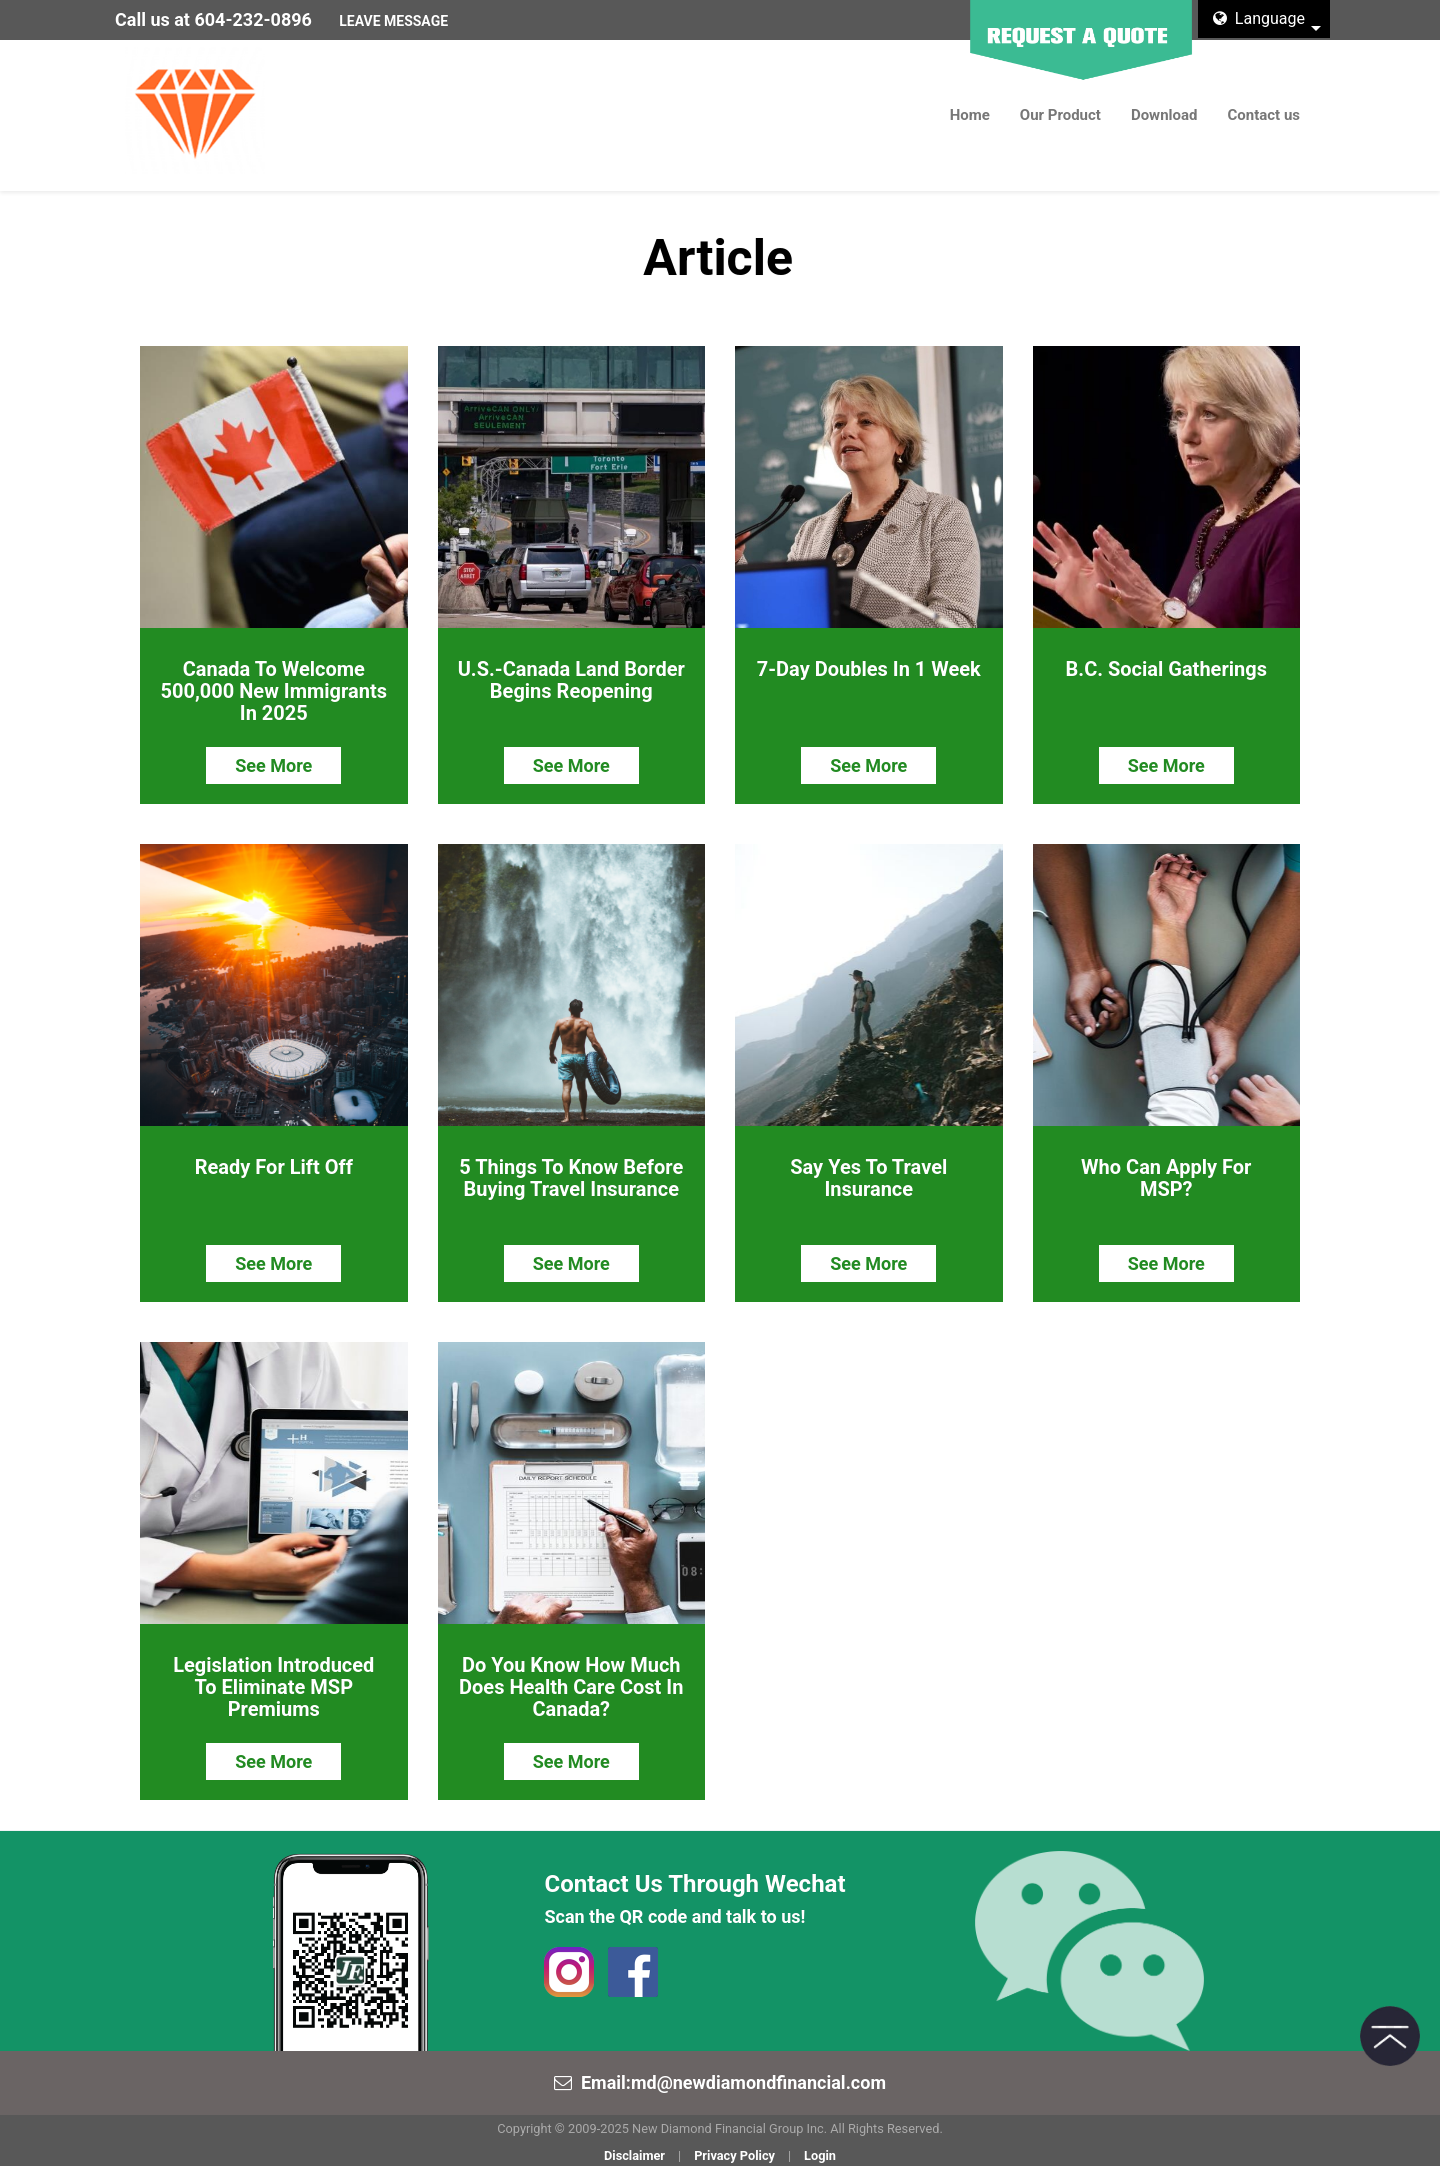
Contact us (1263, 115)
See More (273, 764)
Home (970, 115)
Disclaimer (634, 2152)
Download (1164, 115)
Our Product (1060, 115)
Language (1259, 18)
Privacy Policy (734, 2152)
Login (820, 2152)
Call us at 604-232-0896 (213, 19)
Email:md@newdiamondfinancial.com (733, 2079)
